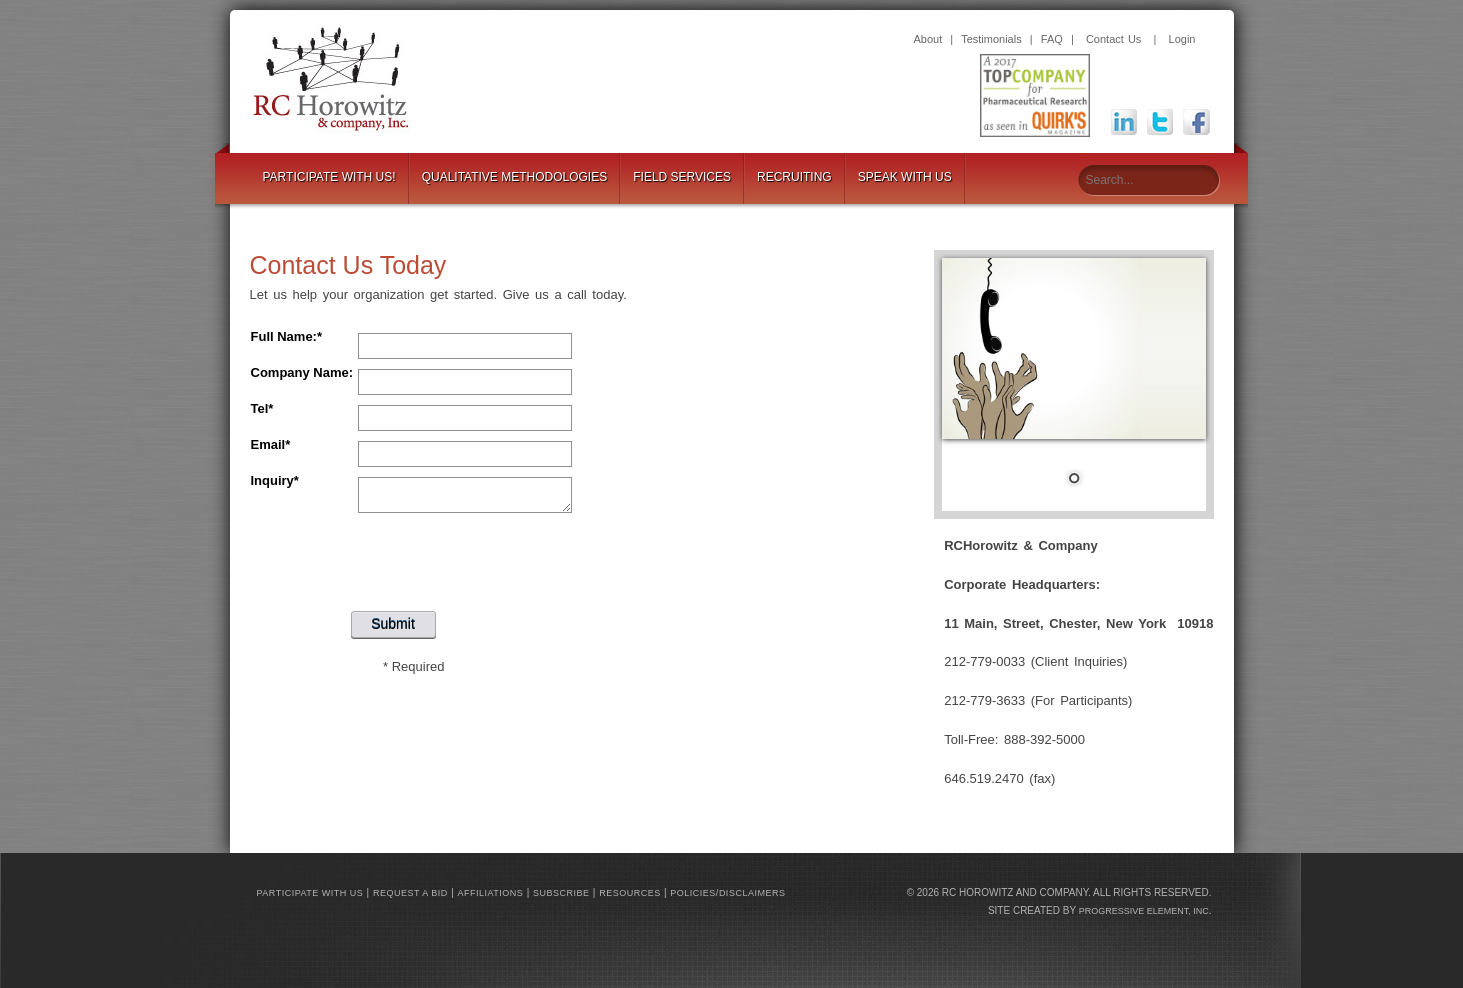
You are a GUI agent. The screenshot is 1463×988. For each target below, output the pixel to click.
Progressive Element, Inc (1144, 911)
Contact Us (1113, 39)
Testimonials (991, 39)
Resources (630, 893)
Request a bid (410, 893)
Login (1182, 39)
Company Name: (302, 372)
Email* (271, 444)
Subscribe (561, 893)
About (928, 39)
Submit (393, 624)
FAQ (1052, 39)
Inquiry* (275, 480)
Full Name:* (287, 336)
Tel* (262, 408)
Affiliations (491, 893)
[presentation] (414, 557)
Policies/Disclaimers (727, 893)
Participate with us (310, 893)
